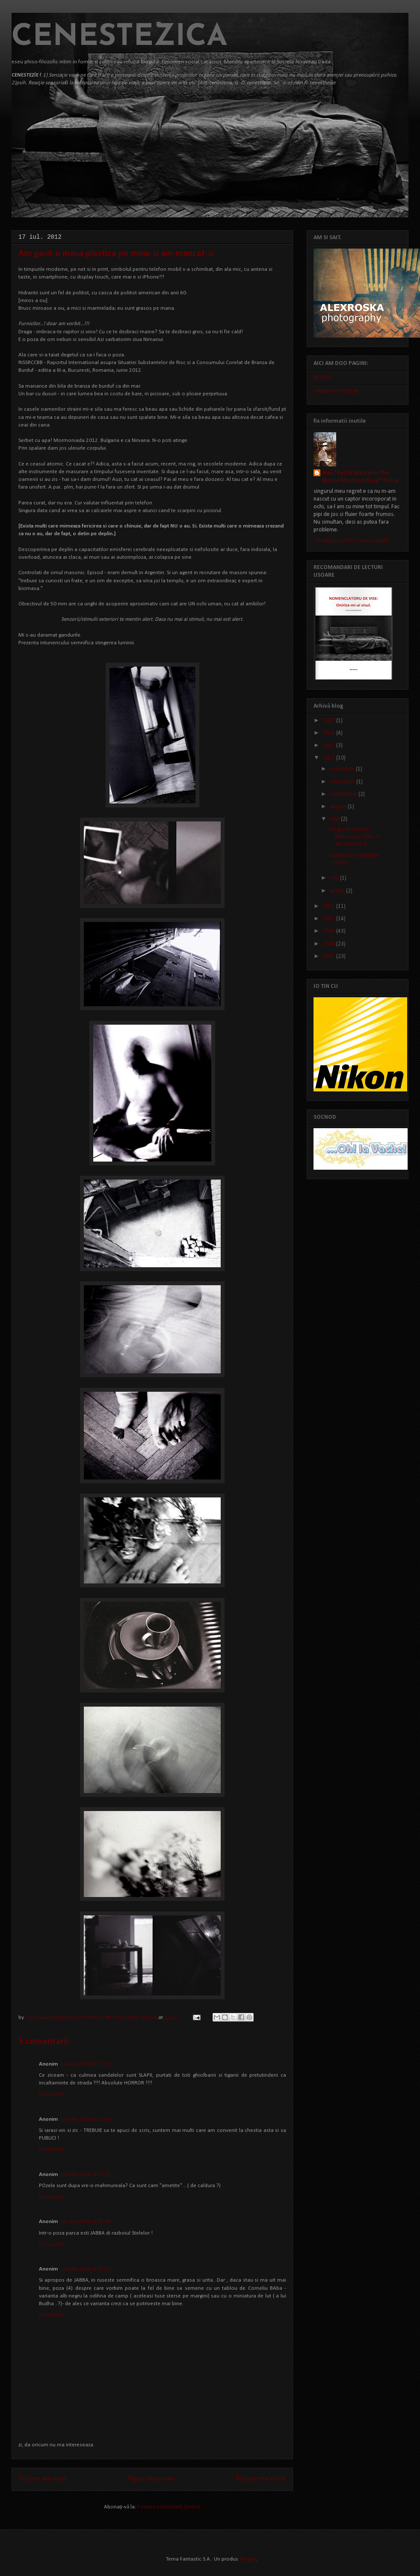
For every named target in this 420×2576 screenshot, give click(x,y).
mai (335, 878)
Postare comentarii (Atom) (169, 2507)
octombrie (343, 782)
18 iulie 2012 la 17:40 (85, 2119)
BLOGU (322, 377)
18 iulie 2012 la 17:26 (85, 2064)
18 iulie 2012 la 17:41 (85, 2174)
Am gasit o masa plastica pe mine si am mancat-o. (353, 836)
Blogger (248, 2559)
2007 (329, 956)
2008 (329, 944)
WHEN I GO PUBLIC (336, 391)
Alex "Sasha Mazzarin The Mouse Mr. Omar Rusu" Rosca (91, 2017)
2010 (329, 919)
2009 (329, 931)
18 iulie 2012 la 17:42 (85, 2221)
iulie (335, 819)
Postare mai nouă (42, 2478)
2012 (329, 758)
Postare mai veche (261, 2478)
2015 (329, 720)
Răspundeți (52, 2094)
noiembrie (343, 769)
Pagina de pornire (151, 2478)
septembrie (344, 794)
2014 (329, 733)
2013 (329, 745)
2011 (329, 906)
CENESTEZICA (120, 37)
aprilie (338, 891)
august (339, 806)
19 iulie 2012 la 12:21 (85, 2269)
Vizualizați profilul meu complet (352, 540)
